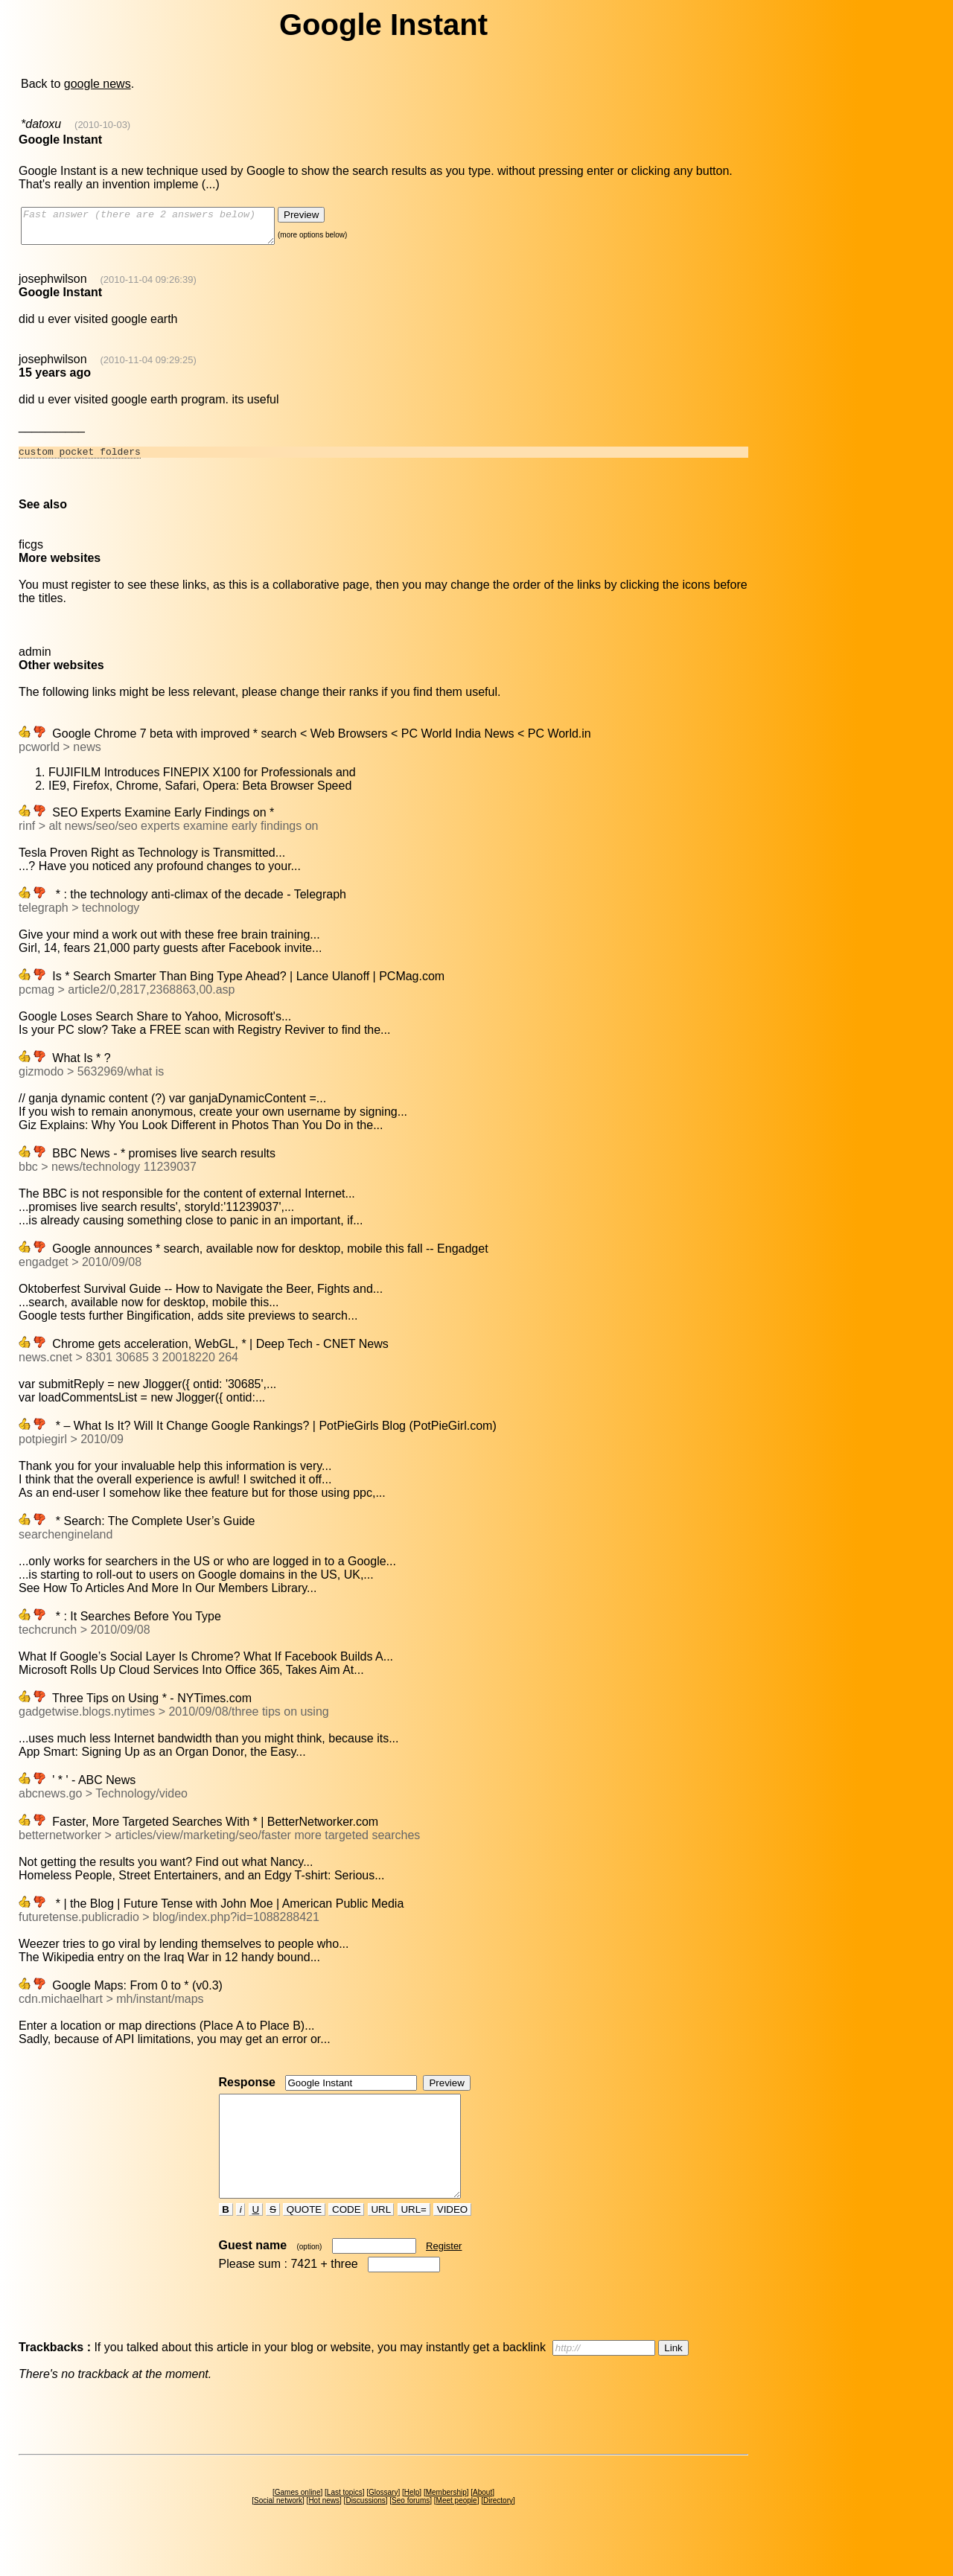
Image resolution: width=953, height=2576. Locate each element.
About (482, 2521)
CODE (346, 2238)
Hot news (324, 2529)
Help (412, 2521)
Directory (498, 2529)
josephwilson (53, 285)
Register (444, 2275)
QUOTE (304, 2238)
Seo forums (411, 2529)
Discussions (365, 2529)
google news (97, 83)
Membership (446, 2521)
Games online (298, 2521)
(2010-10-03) (102, 124)
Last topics (345, 2521)
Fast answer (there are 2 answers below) (163, 229)
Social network (278, 2529)
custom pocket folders (80, 460)
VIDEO (452, 2238)
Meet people (456, 2529)
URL (381, 2238)
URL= (414, 2238)
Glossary (383, 2521)
